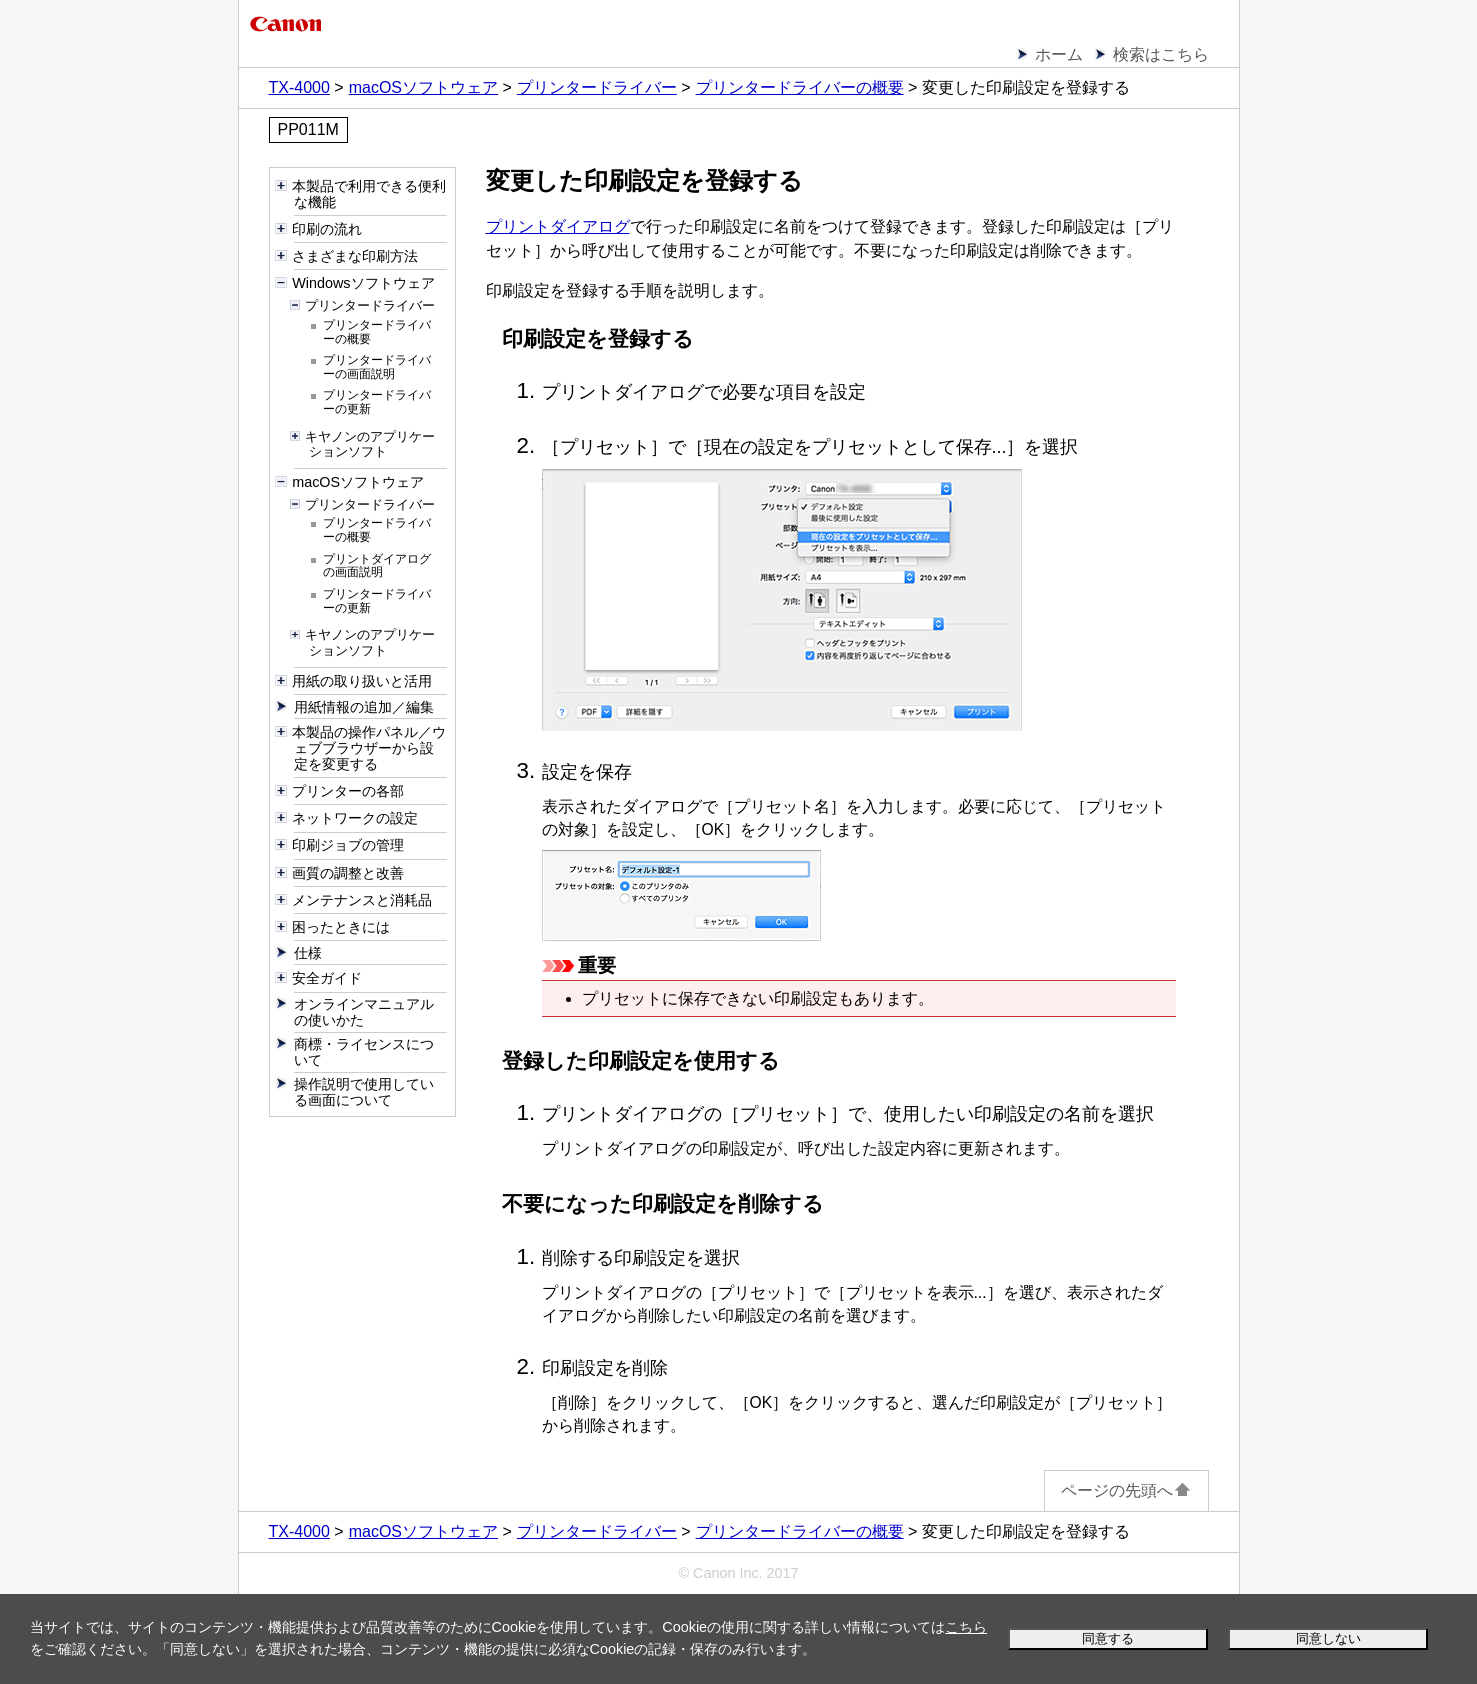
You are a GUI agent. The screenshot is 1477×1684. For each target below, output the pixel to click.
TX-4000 (299, 87)
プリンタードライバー (597, 87)
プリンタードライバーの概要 (800, 87)
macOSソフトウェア (423, 87)
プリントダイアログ (558, 226)
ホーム (1059, 54)
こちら (966, 1627)
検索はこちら (1161, 54)
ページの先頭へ (1126, 1490)
